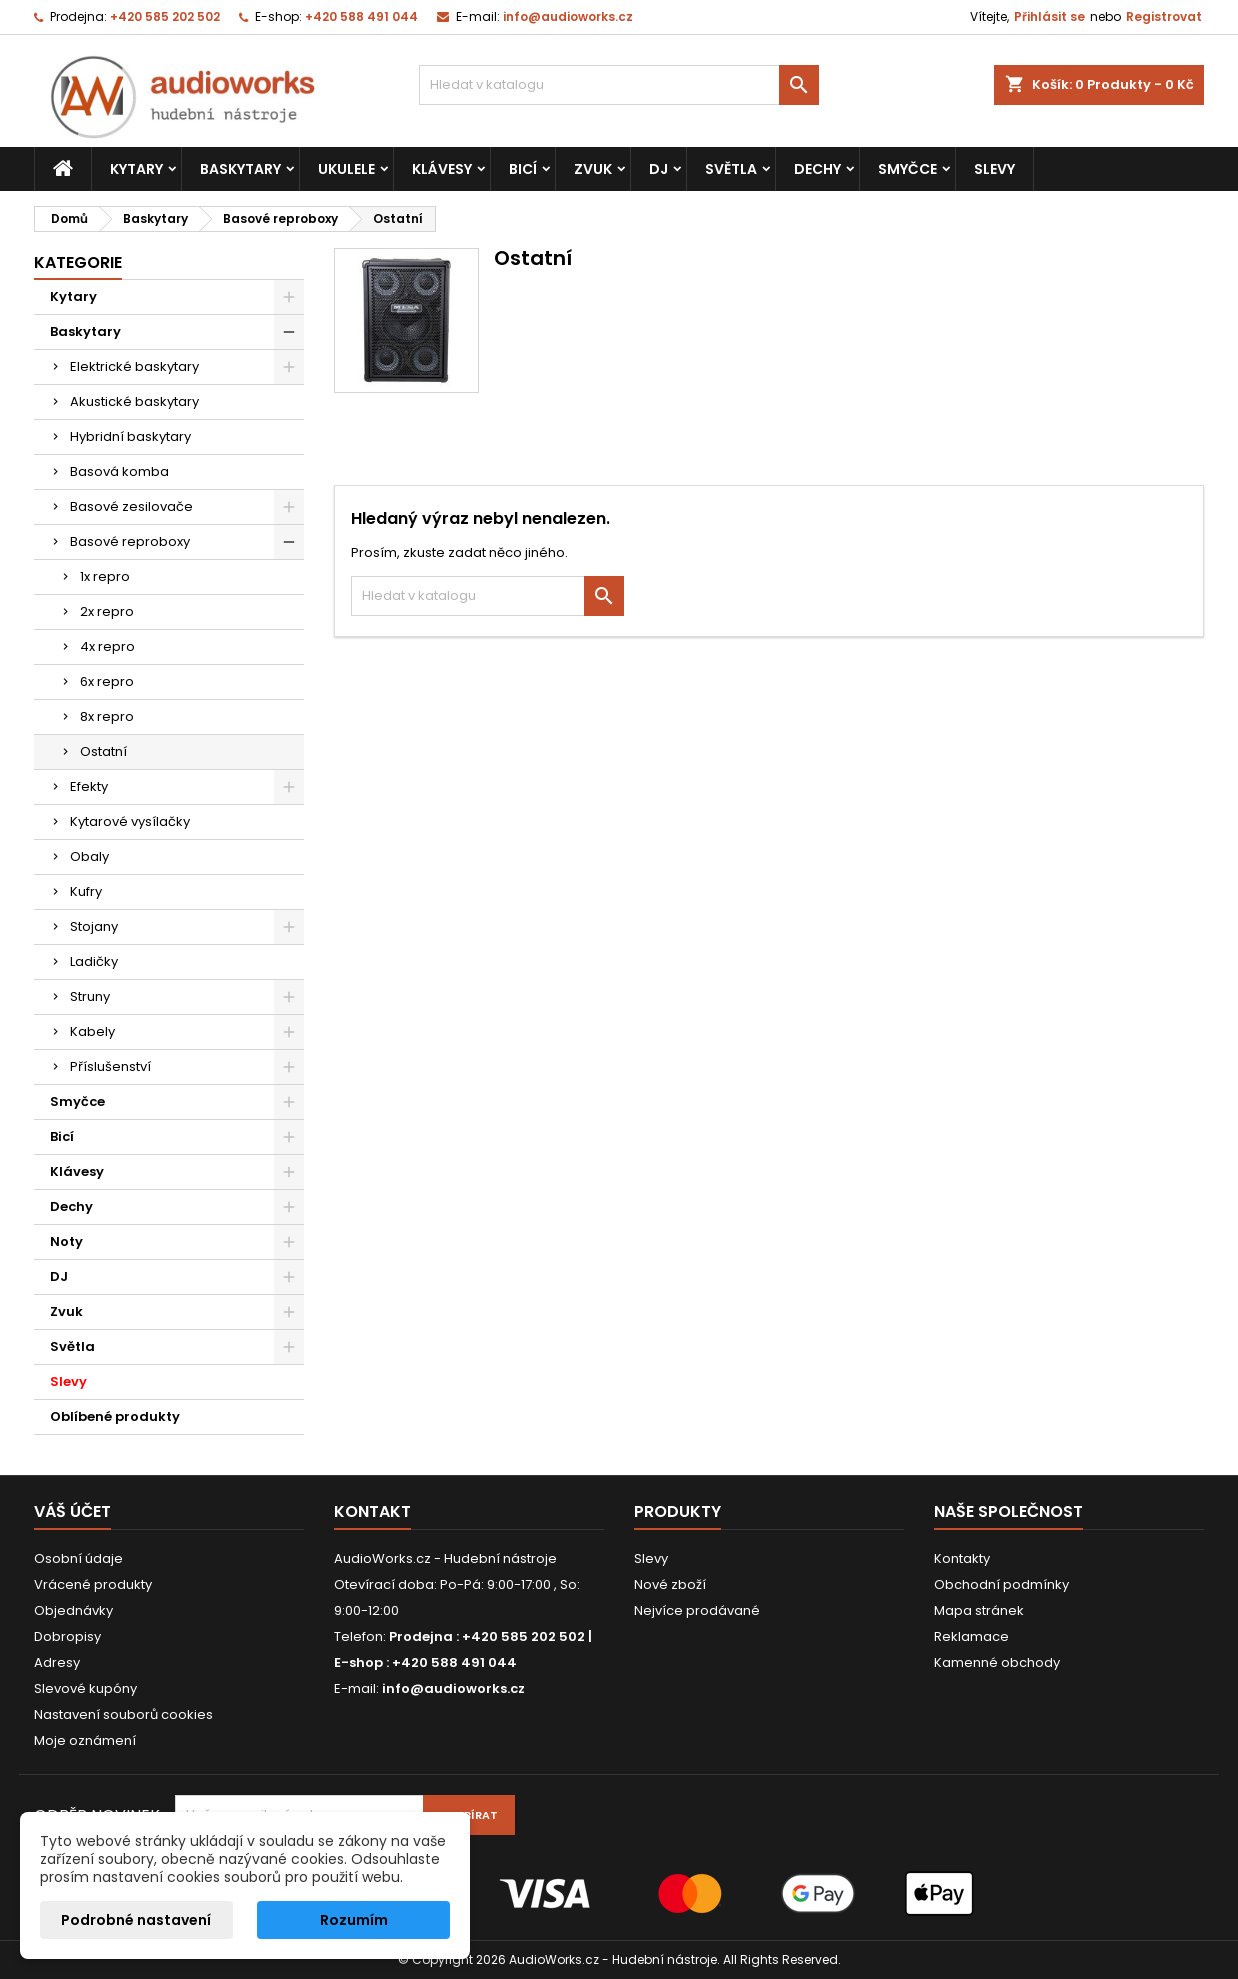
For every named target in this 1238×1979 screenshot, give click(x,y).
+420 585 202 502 (165, 16)
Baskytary (240, 169)
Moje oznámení (85, 1740)
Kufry (86, 891)
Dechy (817, 169)
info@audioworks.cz (568, 16)
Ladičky (94, 961)
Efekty (89, 786)
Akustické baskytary (134, 401)
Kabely (92, 1031)
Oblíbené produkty (115, 1416)
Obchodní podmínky (1001, 1584)
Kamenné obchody (997, 1662)
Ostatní (103, 751)
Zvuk (593, 169)
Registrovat (1164, 16)
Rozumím (354, 1920)
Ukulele (346, 169)
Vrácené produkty (93, 1584)
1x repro (105, 576)
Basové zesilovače (131, 506)
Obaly (89, 856)
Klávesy (442, 169)
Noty (66, 1241)
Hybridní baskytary (130, 436)
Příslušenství (110, 1066)
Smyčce (907, 169)
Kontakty (962, 1558)
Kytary (136, 169)
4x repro (107, 646)
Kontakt (372, 1511)
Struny (90, 996)
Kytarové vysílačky (130, 821)
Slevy (994, 169)
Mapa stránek (979, 1610)
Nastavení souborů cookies (123, 1714)
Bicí (523, 169)
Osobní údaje (78, 1558)
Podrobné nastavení (136, 1920)
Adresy (57, 1662)
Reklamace (971, 1636)
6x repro (107, 681)
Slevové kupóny (85, 1688)
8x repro (107, 716)
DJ (658, 169)
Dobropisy (67, 1636)
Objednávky (73, 1610)
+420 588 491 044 (361, 16)
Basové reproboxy (130, 541)
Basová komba (119, 471)
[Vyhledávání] (619, 85)
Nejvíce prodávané (697, 1610)
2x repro (107, 611)
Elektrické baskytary (134, 366)
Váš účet (72, 1511)
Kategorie (78, 262)
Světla (731, 169)
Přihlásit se (1049, 16)
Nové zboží (670, 1584)
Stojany (94, 926)
